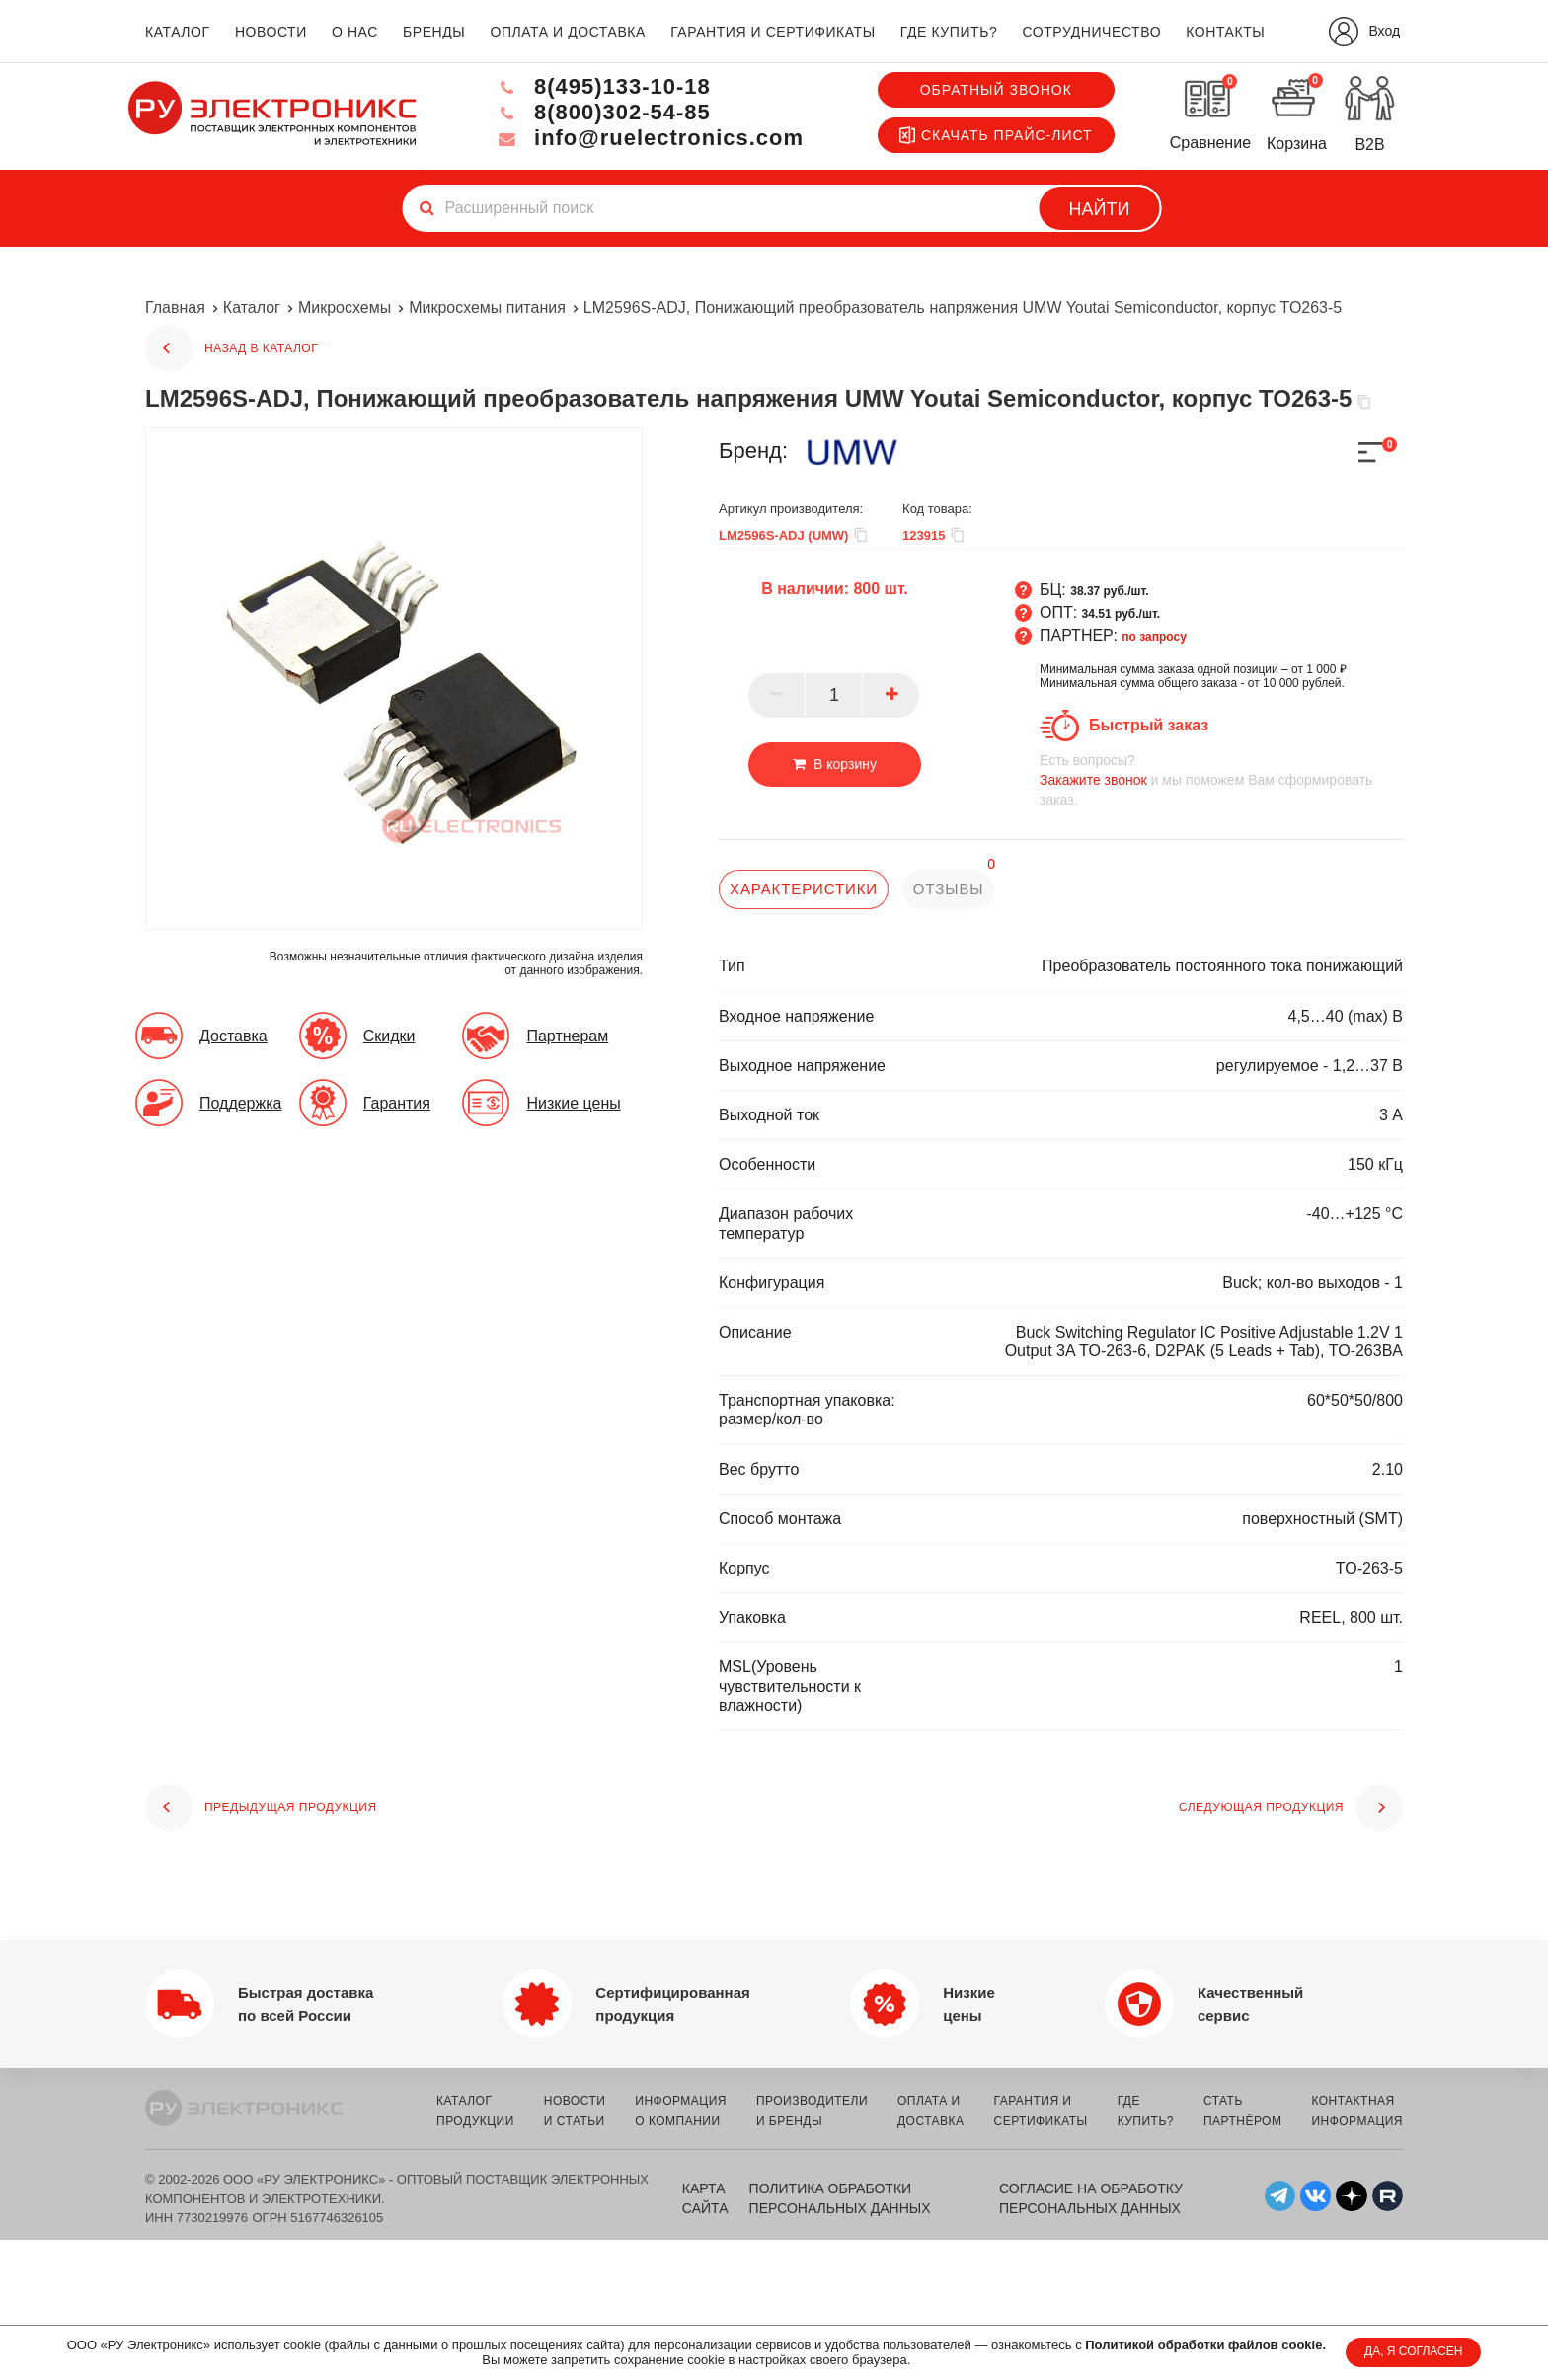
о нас (355, 31)
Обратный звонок (996, 90)
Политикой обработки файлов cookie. (1205, 2345)
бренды (434, 31)
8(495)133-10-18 (602, 86)
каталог (177, 31)
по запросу (1154, 637)
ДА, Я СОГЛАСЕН (1413, 2351)
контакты (1225, 31)
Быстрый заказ (1148, 725)
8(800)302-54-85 (602, 112)
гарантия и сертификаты (773, 31)
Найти (1099, 209)
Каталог (251, 307)
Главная (175, 307)
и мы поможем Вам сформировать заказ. (1221, 779)
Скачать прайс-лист (996, 135)
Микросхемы (344, 307)
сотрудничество (1091, 31)
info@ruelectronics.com (649, 137)
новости (271, 31)
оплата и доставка (567, 31)
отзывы (948, 889)
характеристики (804, 889)
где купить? (948, 31)
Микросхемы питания (487, 307)
